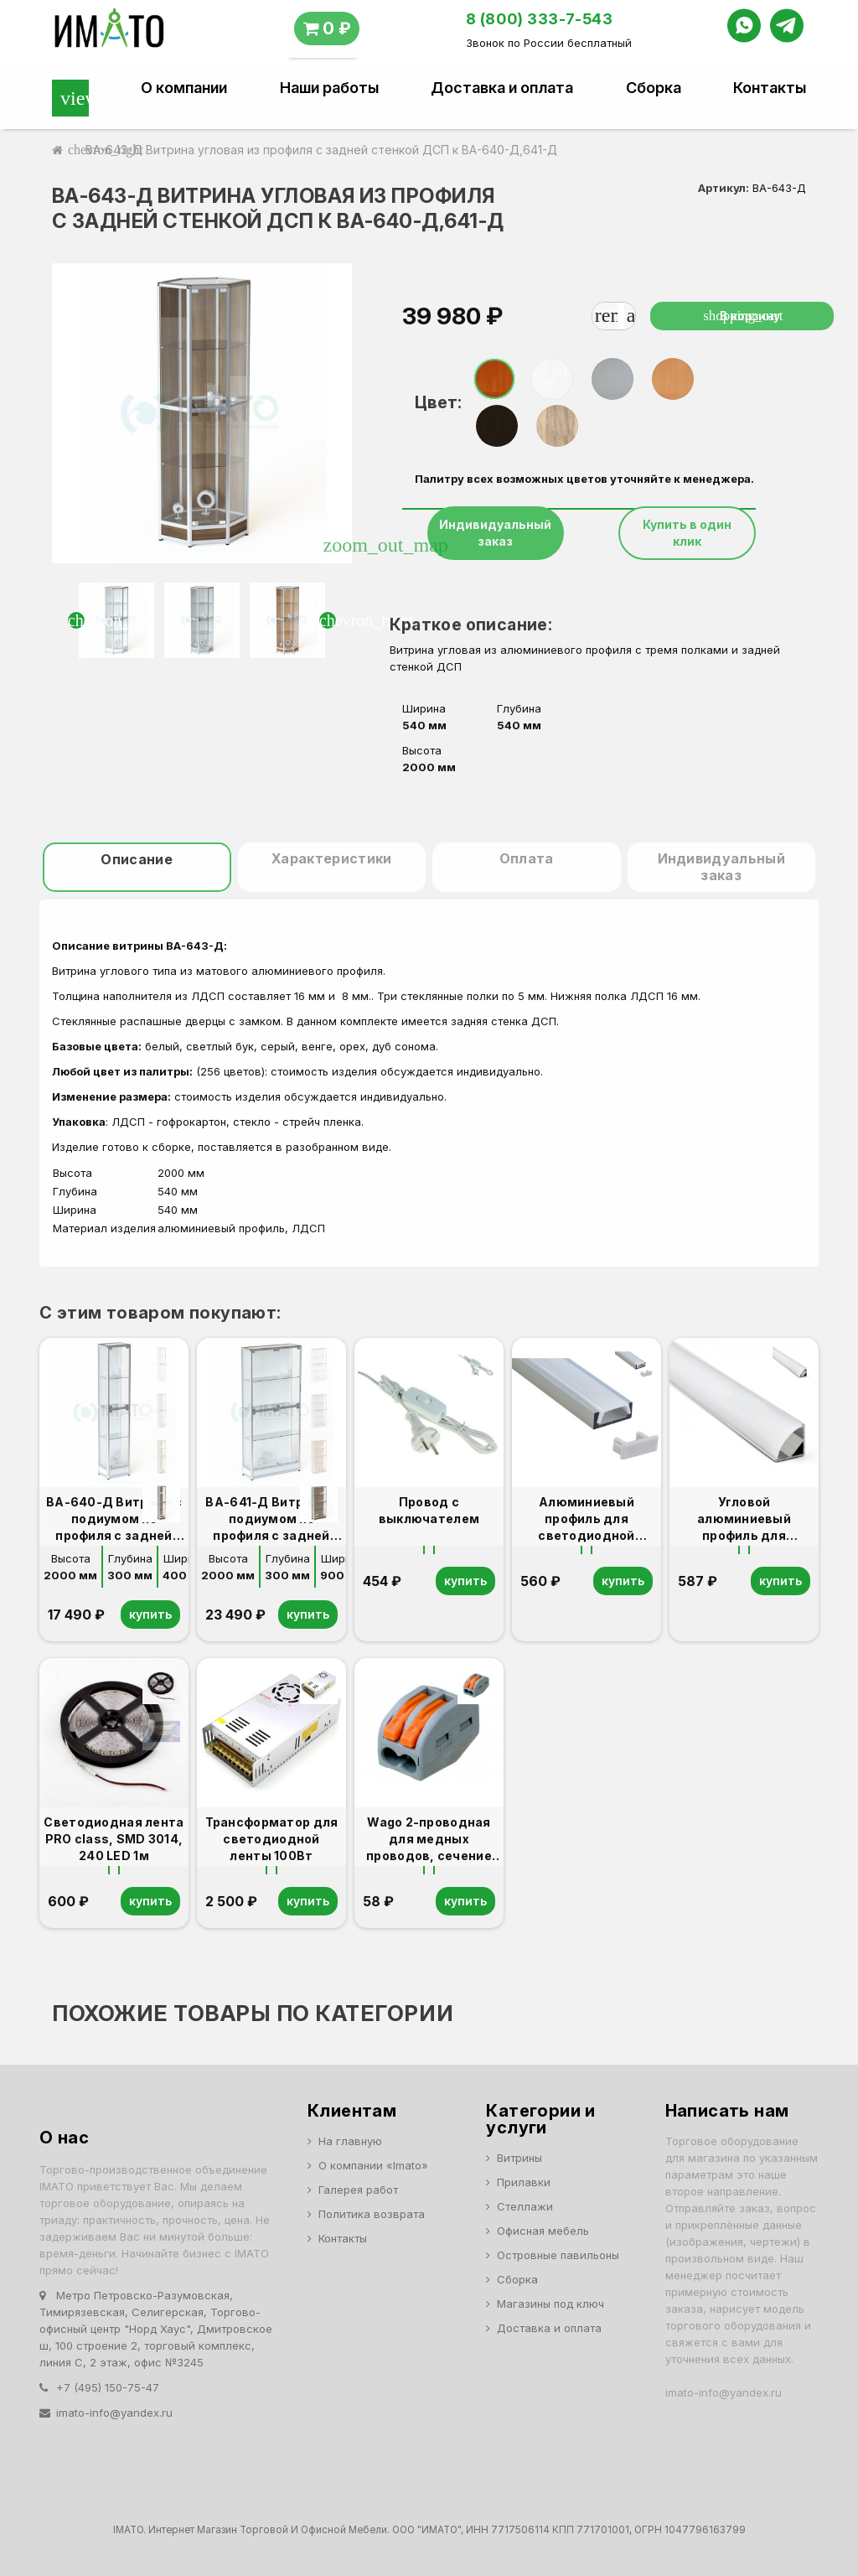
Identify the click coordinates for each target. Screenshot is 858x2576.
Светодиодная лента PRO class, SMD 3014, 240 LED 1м (113, 1839)
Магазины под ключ (550, 2303)
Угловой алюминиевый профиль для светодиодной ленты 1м (743, 1519)
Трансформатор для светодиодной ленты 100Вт (272, 1839)
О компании (184, 88)
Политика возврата (371, 2214)
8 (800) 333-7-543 (539, 19)
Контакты (769, 88)
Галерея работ (358, 2189)
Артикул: (723, 187)
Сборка (653, 88)
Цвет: (438, 402)
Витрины (519, 2157)
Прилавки (523, 2182)
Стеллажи (525, 2206)
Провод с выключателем (429, 1510)
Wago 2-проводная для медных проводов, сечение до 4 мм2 (429, 1839)
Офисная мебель (543, 2230)
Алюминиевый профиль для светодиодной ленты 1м (586, 1519)
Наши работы (329, 88)
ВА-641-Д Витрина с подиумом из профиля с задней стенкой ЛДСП (271, 1519)
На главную (350, 2141)
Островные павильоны (558, 2255)
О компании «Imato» (373, 2165)
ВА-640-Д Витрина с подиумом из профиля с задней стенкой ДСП (114, 1519)
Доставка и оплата (502, 88)
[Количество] (621, 316)
